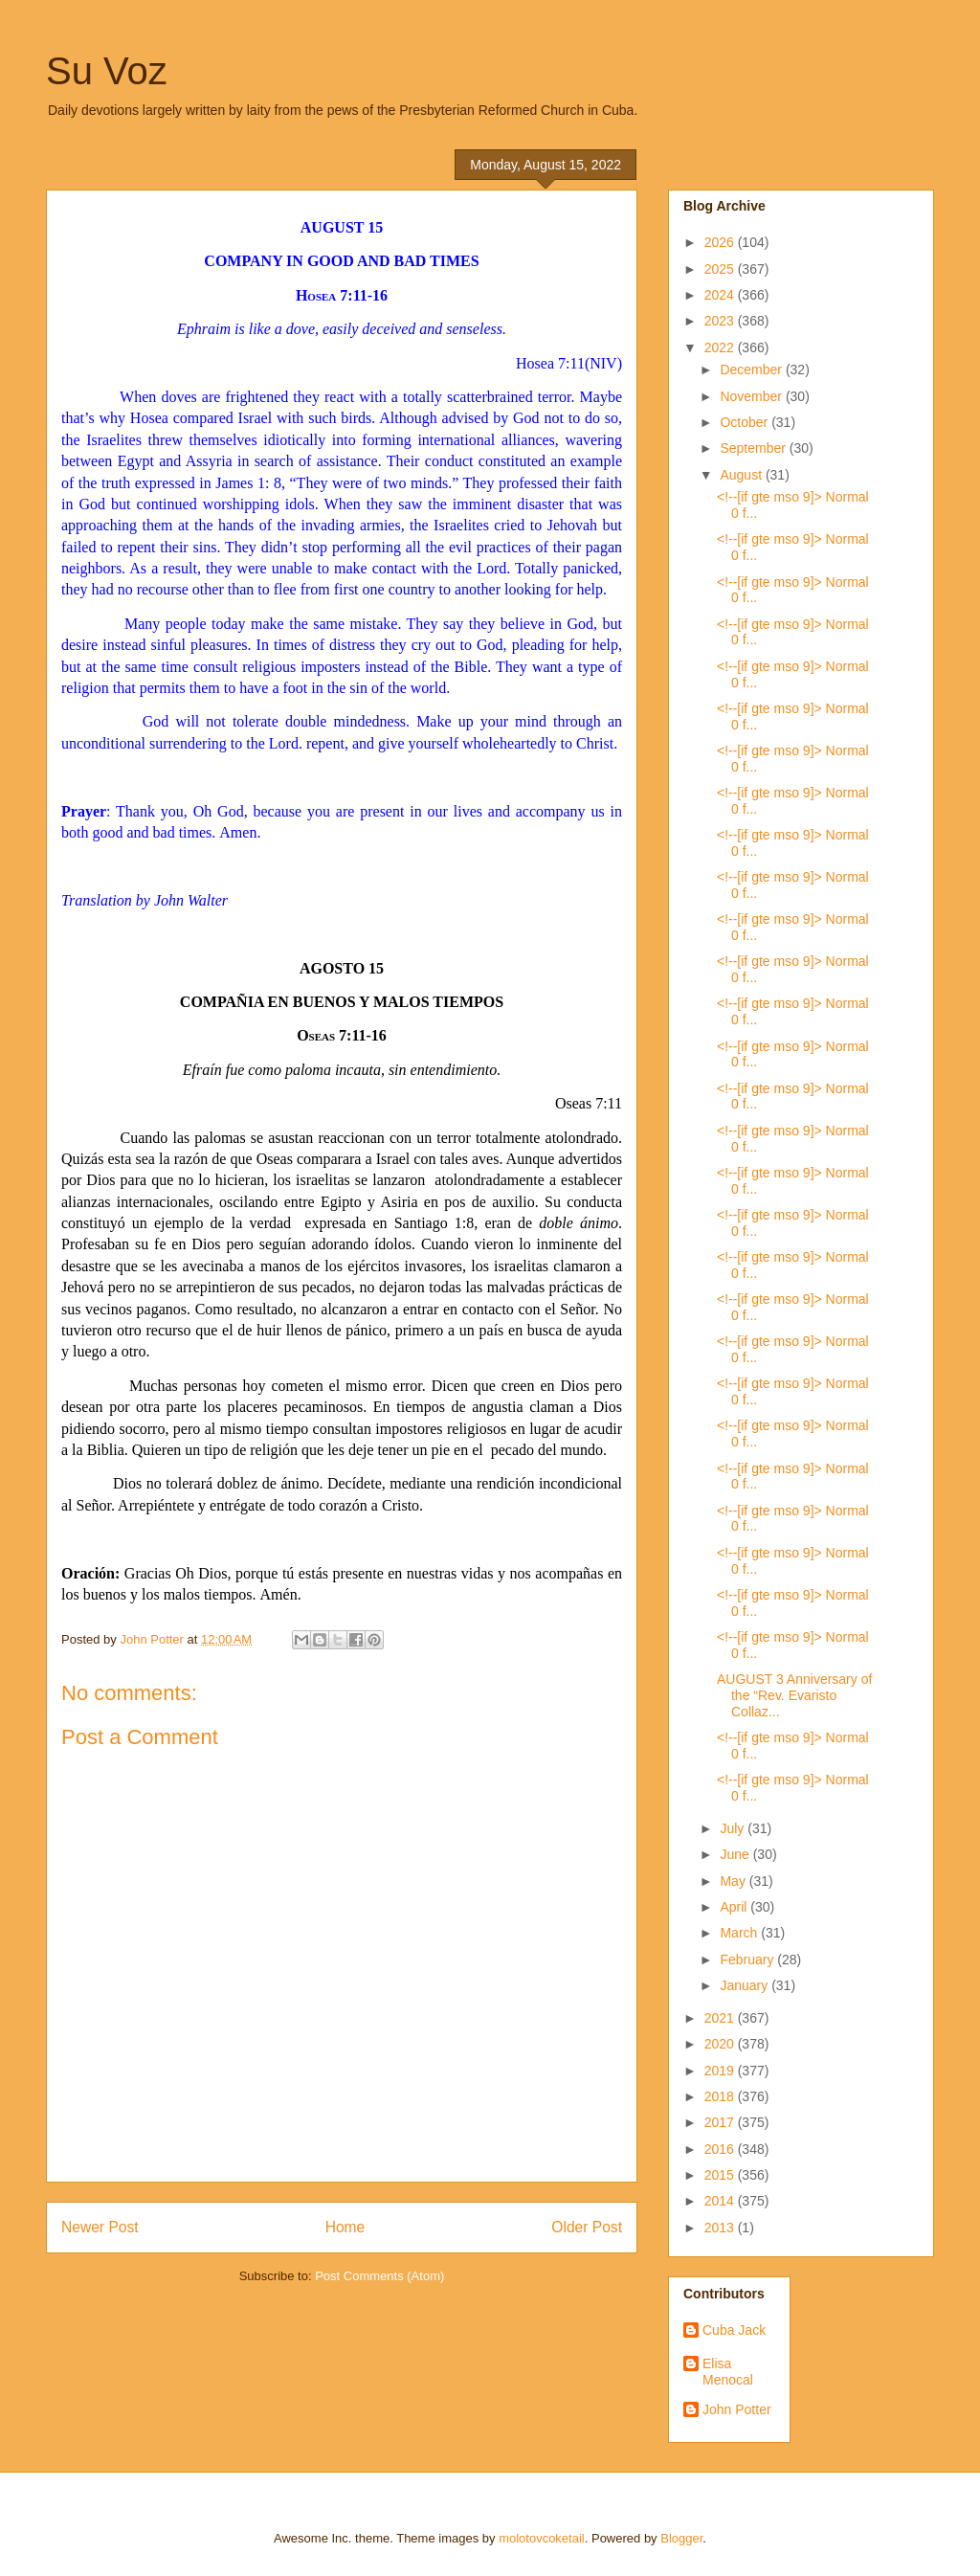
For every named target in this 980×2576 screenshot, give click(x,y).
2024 (721, 294)
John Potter (736, 2409)
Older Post (586, 2227)
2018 (721, 2096)
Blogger (681, 2538)
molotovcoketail (542, 2538)
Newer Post (100, 2227)
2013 (721, 2227)
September (754, 448)
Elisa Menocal (727, 2371)
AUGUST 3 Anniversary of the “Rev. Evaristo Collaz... (794, 1695)
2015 (721, 2175)
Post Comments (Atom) (379, 2276)
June (736, 1854)
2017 (721, 2122)
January (745, 1985)
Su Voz (106, 71)
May (734, 1881)
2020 (721, 2043)
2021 (721, 2018)
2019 (721, 2070)
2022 (721, 347)
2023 (721, 320)
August (742, 474)
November (752, 396)
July (733, 1828)
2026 (721, 242)
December (752, 369)
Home (345, 2227)
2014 (721, 2200)
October (745, 422)
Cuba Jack (734, 2330)
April (735, 1907)
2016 (721, 2149)
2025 (721, 269)
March (740, 1932)
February (748, 1959)
